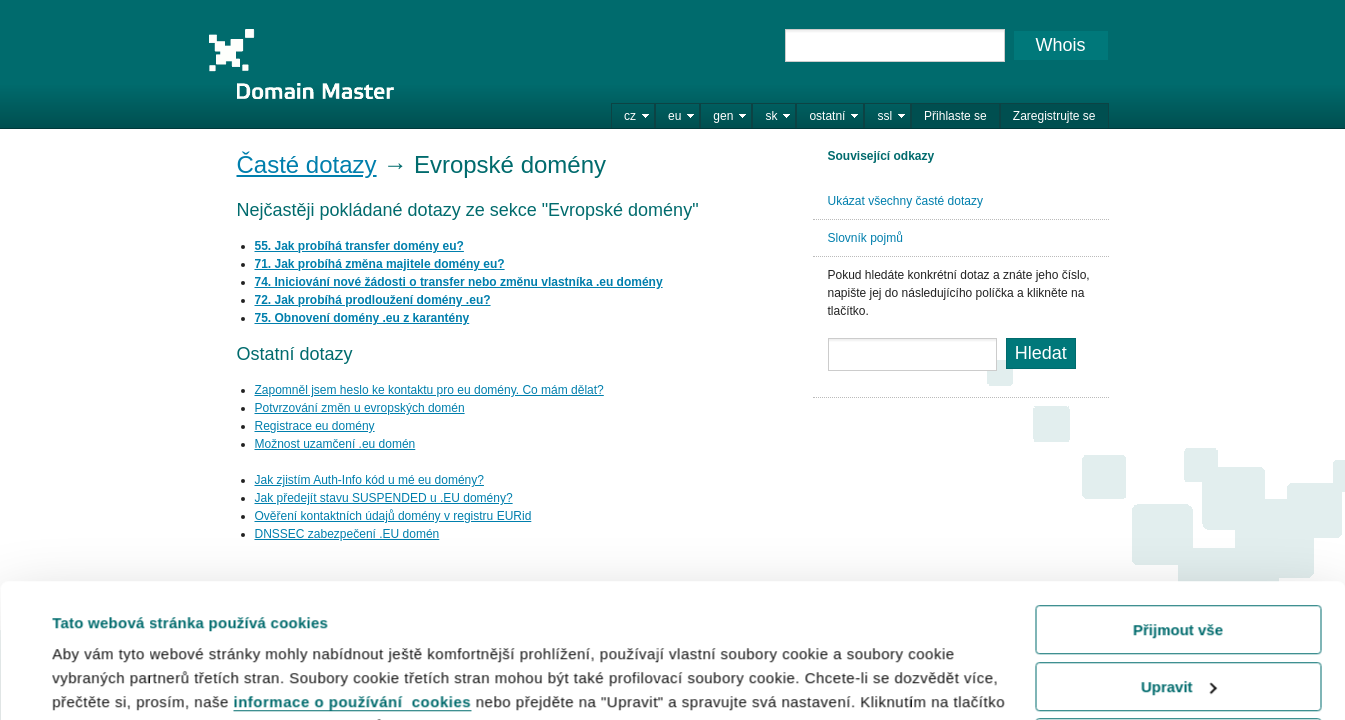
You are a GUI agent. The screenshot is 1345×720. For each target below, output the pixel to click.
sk (771, 116)
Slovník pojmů (865, 238)
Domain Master (301, 64)
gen (723, 116)
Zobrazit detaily (108, 679)
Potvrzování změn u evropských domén (360, 408)
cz (630, 116)
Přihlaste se (955, 116)
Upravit (1179, 560)
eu (674, 116)
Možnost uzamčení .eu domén (335, 444)
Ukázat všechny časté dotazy (905, 201)
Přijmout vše (1178, 504)
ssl (884, 116)
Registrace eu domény (315, 426)
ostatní (827, 116)
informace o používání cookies (353, 576)
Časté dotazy (307, 164)
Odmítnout (1178, 617)
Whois (1060, 45)
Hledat (1041, 353)
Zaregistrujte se (1054, 116)
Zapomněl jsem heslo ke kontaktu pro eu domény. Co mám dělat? (429, 390)
